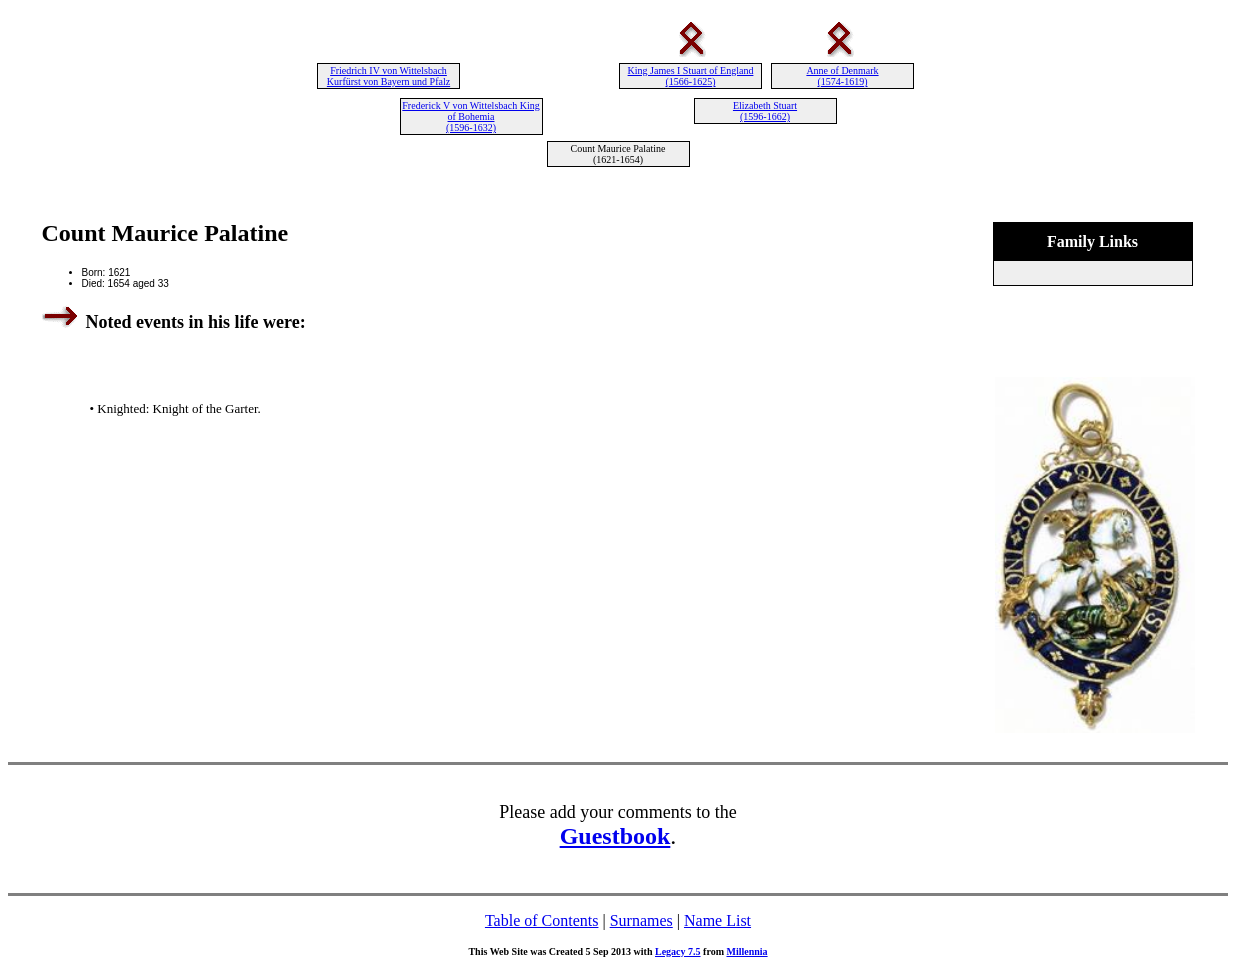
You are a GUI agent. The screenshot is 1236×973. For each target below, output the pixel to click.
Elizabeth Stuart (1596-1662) (765, 111)
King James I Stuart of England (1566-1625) (691, 76)
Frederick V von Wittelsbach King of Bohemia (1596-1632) (470, 116)
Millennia (746, 951)
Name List (717, 920)
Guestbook (615, 836)
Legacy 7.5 (678, 951)
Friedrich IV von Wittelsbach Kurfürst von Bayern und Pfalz (388, 76)
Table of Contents (542, 920)
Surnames (641, 920)
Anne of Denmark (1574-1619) (842, 76)
